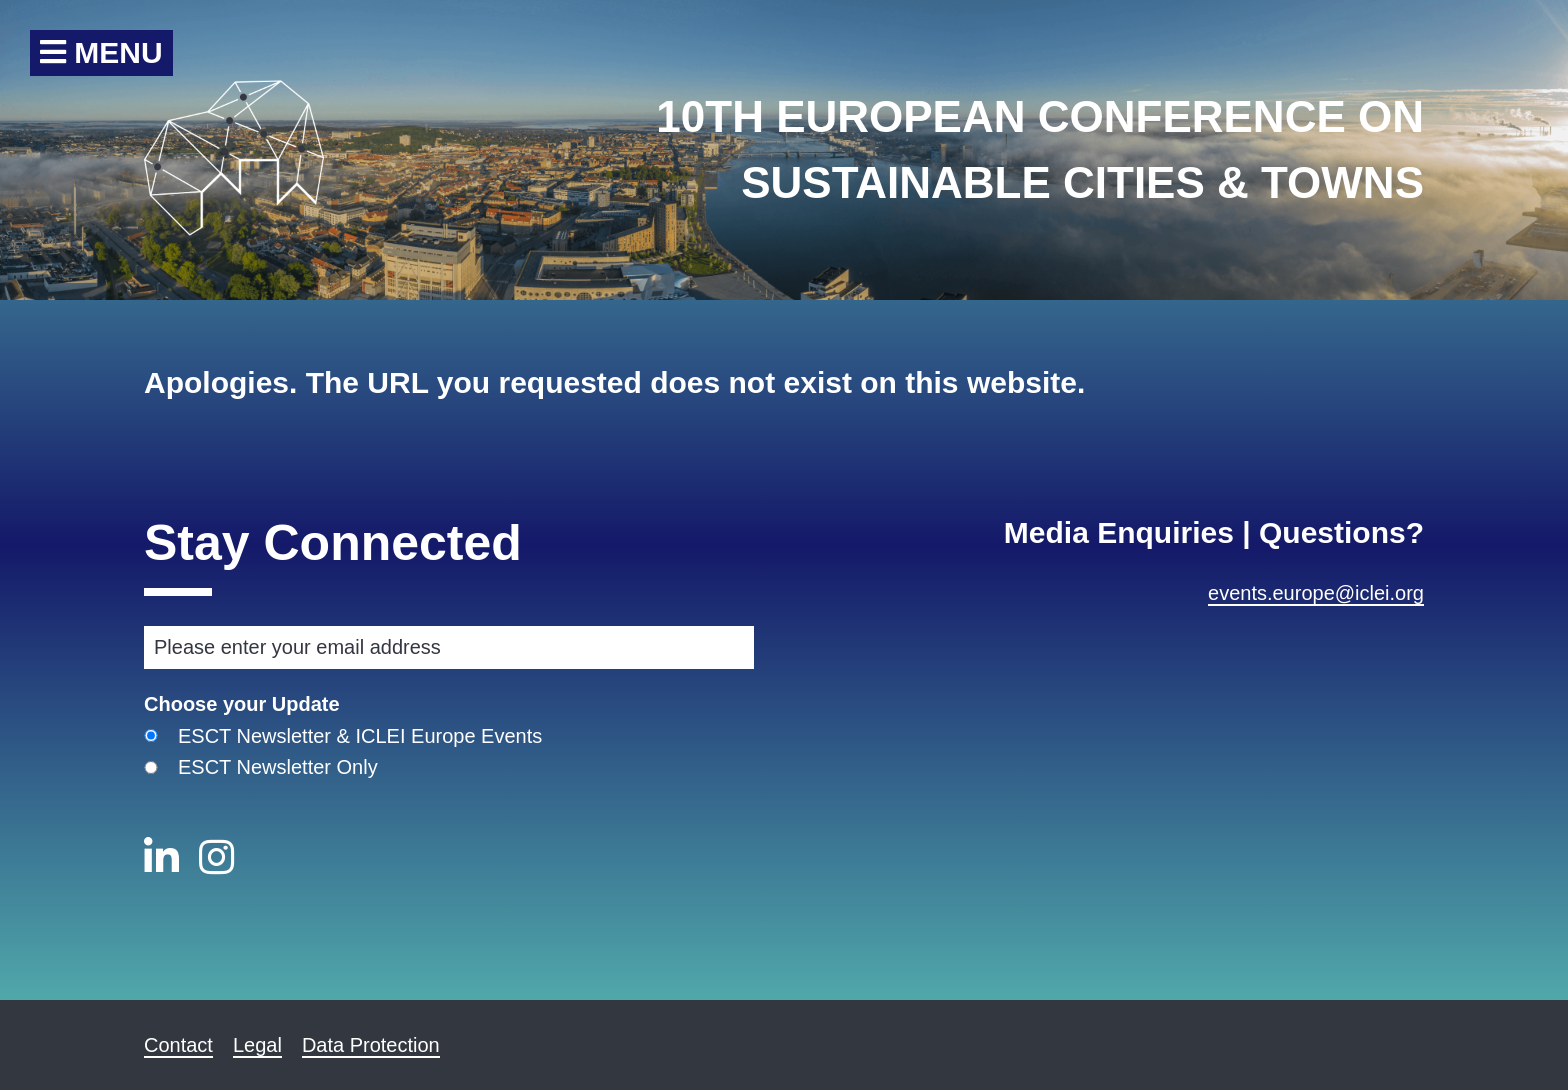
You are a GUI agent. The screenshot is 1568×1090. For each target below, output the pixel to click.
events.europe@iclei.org (1316, 593)
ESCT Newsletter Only (278, 767)
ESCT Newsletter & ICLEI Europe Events (360, 736)
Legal (257, 1045)
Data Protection (371, 1045)
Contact (178, 1045)
